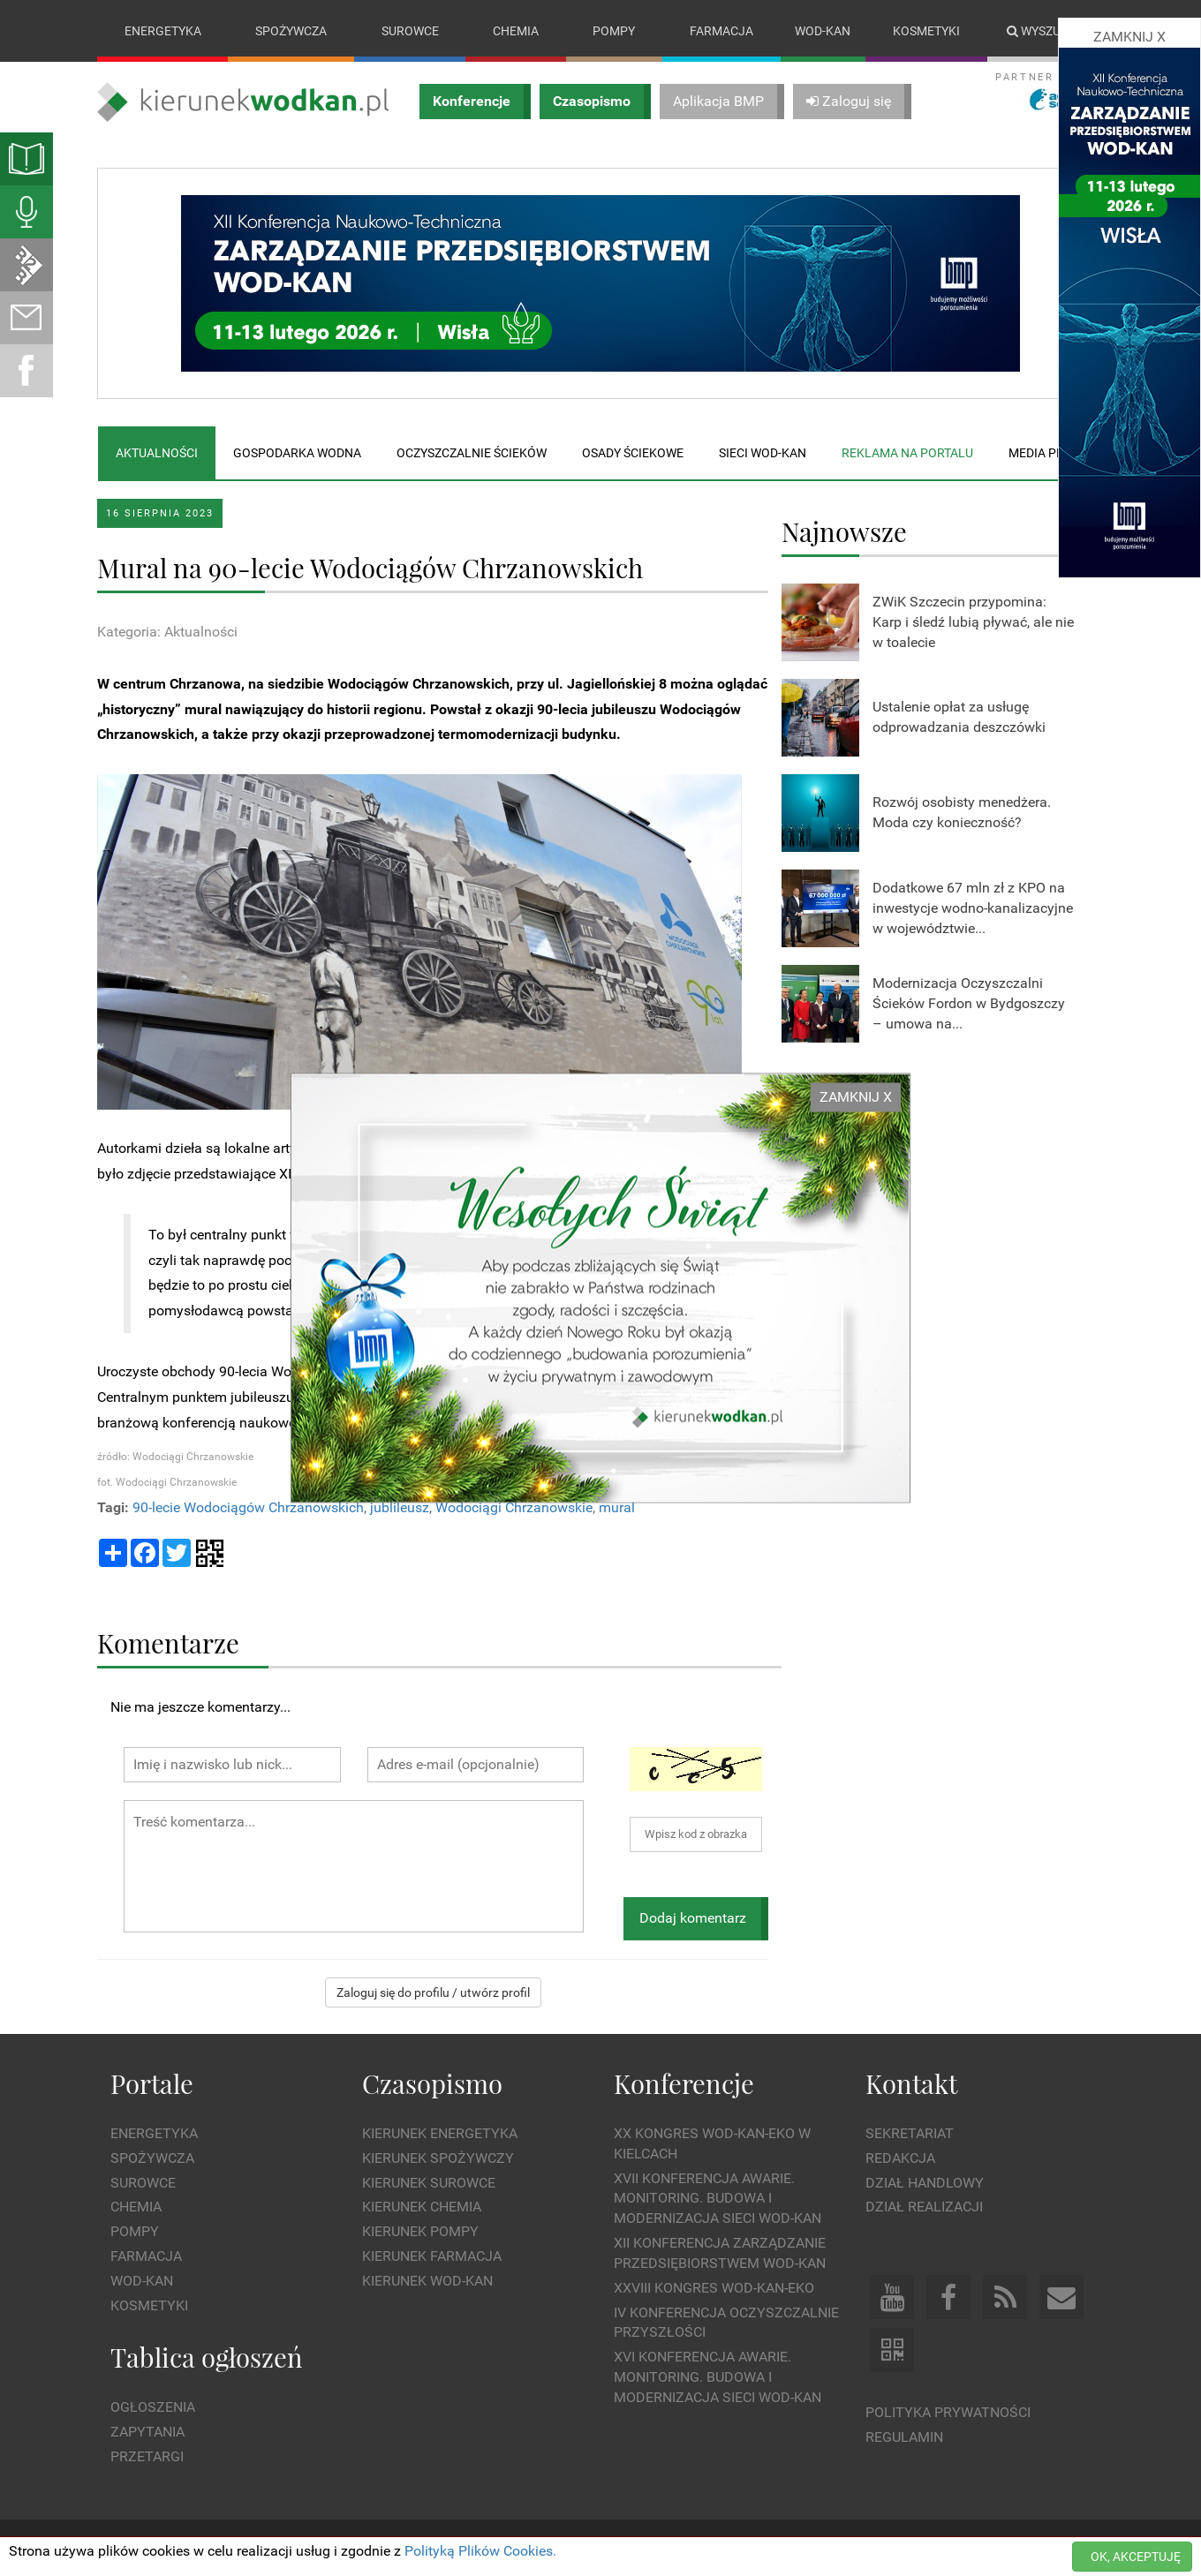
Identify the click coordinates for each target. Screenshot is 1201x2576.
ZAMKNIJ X (856, 1096)
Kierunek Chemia (421, 2207)
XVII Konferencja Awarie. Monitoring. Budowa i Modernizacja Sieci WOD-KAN (717, 2198)
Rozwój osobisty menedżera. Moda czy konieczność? (961, 813)
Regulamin (904, 2437)
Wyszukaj (1045, 31)
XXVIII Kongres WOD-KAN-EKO (714, 2287)
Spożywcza (291, 31)
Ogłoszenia (152, 2407)
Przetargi (147, 2456)
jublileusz (399, 1507)
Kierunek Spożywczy (438, 2158)
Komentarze (168, 1642)
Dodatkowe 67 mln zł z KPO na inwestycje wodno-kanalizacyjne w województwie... (972, 908)
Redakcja (900, 2158)
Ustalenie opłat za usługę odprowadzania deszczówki (959, 717)
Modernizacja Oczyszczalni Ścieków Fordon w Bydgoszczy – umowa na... (968, 1003)
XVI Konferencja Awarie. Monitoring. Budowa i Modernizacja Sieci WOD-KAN (717, 2378)
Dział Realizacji (924, 2207)
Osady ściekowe (633, 453)
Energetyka (163, 31)
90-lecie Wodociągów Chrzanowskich (248, 1507)
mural (617, 1507)
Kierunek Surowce (428, 2182)
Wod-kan (822, 31)
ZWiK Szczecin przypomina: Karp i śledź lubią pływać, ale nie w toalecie (973, 622)
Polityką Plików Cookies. (480, 2550)
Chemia (516, 31)
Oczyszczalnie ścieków (472, 453)
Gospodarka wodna (297, 453)
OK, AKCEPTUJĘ (1136, 2557)
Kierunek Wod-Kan (427, 2280)
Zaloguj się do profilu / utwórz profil (433, 1992)
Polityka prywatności (948, 2413)
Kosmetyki (926, 31)
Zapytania (147, 2431)
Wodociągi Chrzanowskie (514, 1507)
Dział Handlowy (924, 2182)
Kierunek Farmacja (432, 2256)
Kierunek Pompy (420, 2232)
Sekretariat (909, 2133)
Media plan (1044, 453)
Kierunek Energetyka (439, 2133)
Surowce (410, 31)
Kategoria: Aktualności (167, 631)
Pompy (614, 31)
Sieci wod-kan (762, 453)
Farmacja (721, 31)
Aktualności (157, 453)
